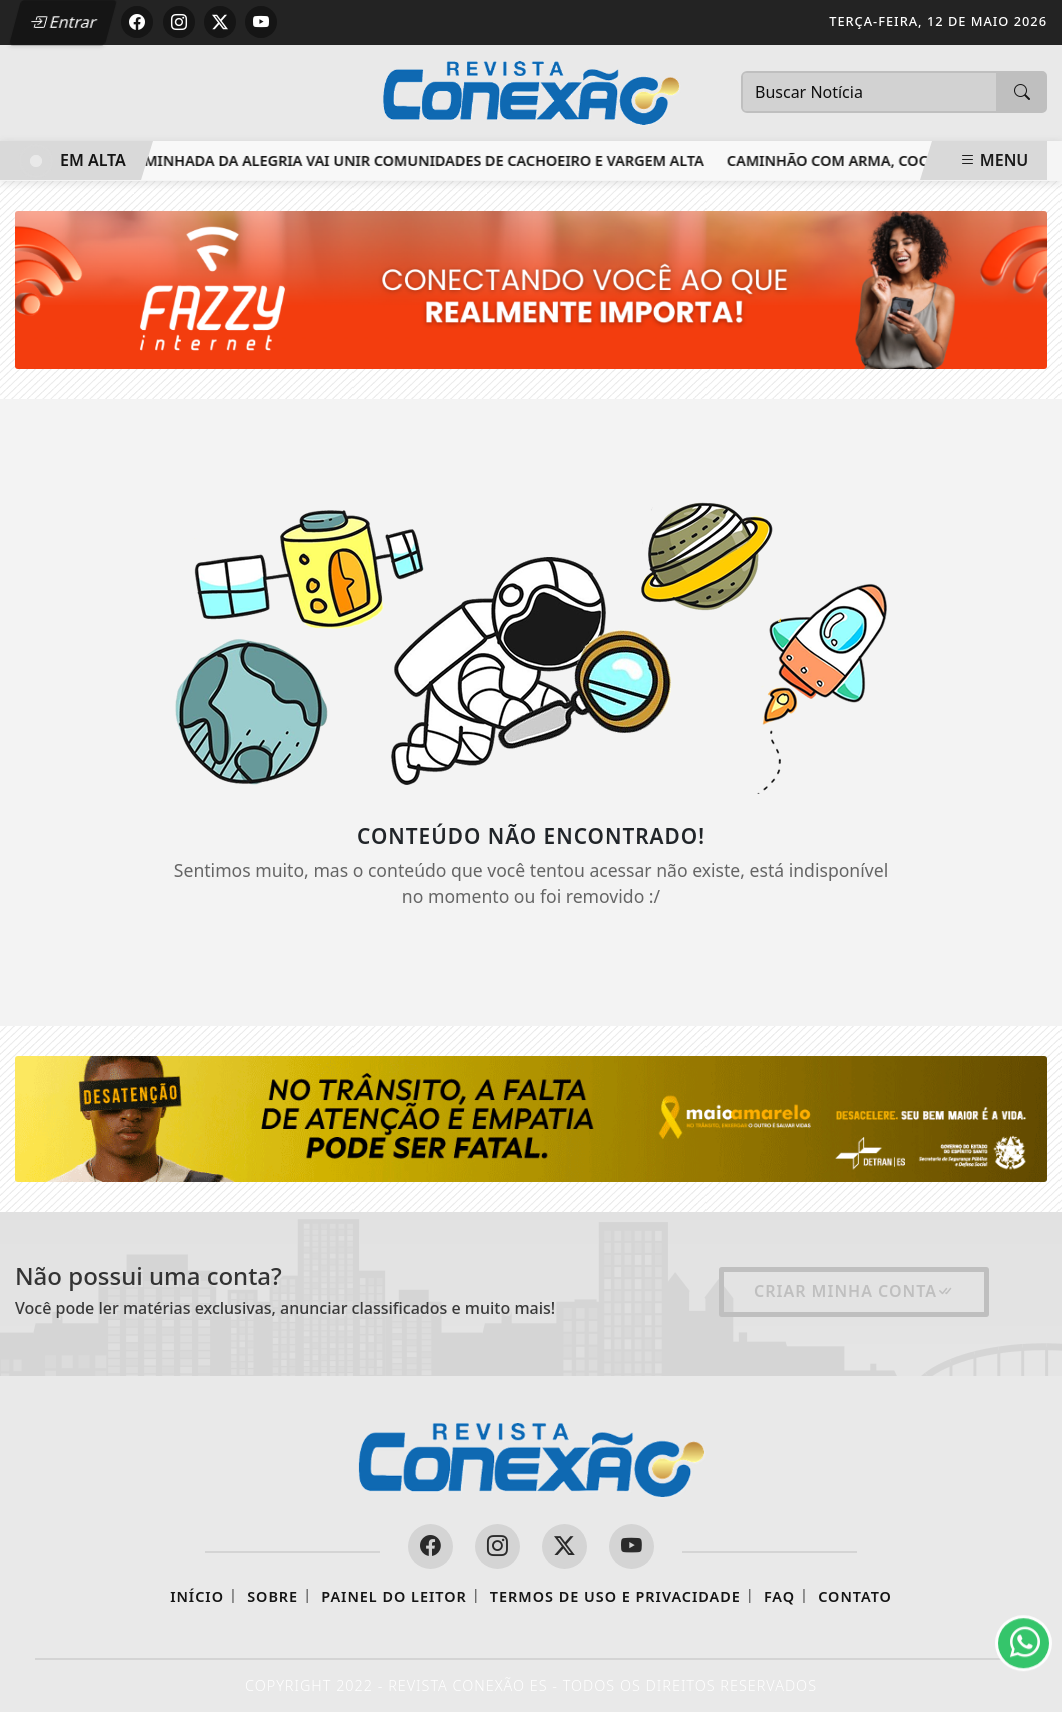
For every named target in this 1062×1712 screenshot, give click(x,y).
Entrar (63, 22)
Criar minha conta (854, 1291)
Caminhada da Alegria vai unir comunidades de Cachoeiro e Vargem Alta (418, 160)
